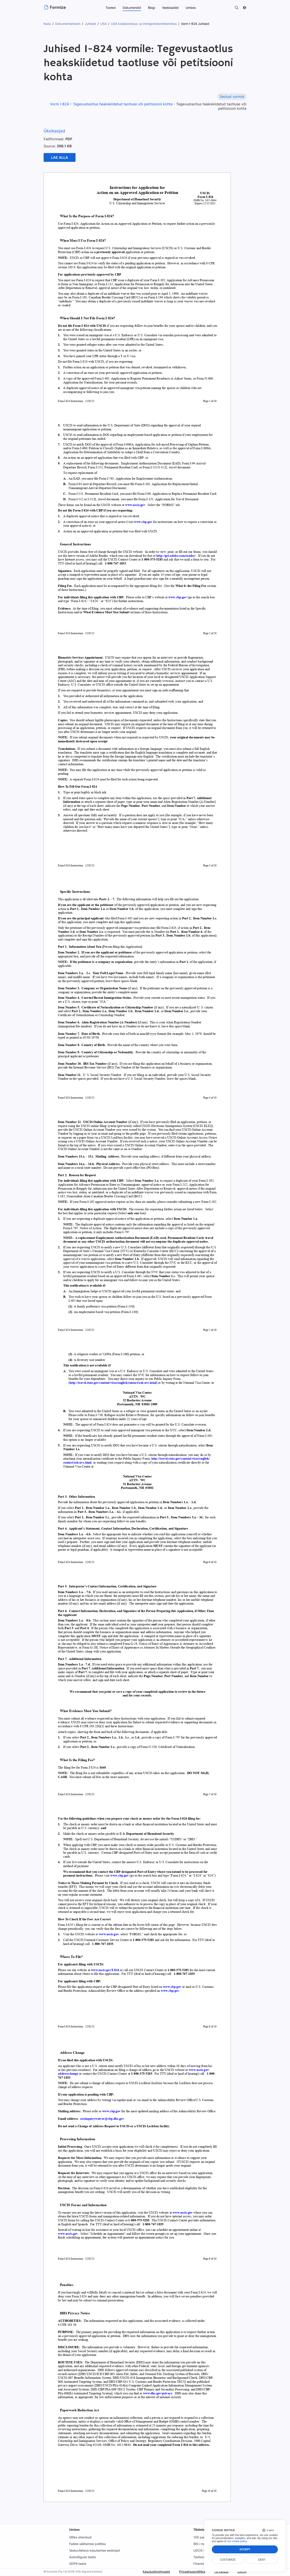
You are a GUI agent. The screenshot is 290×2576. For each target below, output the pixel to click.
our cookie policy (237, 2541)
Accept (244, 2549)
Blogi (151, 7)
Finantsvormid (203, 2563)
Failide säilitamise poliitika (87, 2544)
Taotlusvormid (203, 2557)
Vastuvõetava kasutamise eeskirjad (94, 2550)
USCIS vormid (203, 2550)
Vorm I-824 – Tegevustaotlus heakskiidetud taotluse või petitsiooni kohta (113, 104)
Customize (227, 2559)
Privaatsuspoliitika (191, 2571)
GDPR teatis (77, 2563)
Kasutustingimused (155, 2571)
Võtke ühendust (80, 2537)
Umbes (74, 2529)
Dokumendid (131, 7)
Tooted (110, 7)
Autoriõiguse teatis (82, 2557)
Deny (262, 2559)
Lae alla (59, 157)
